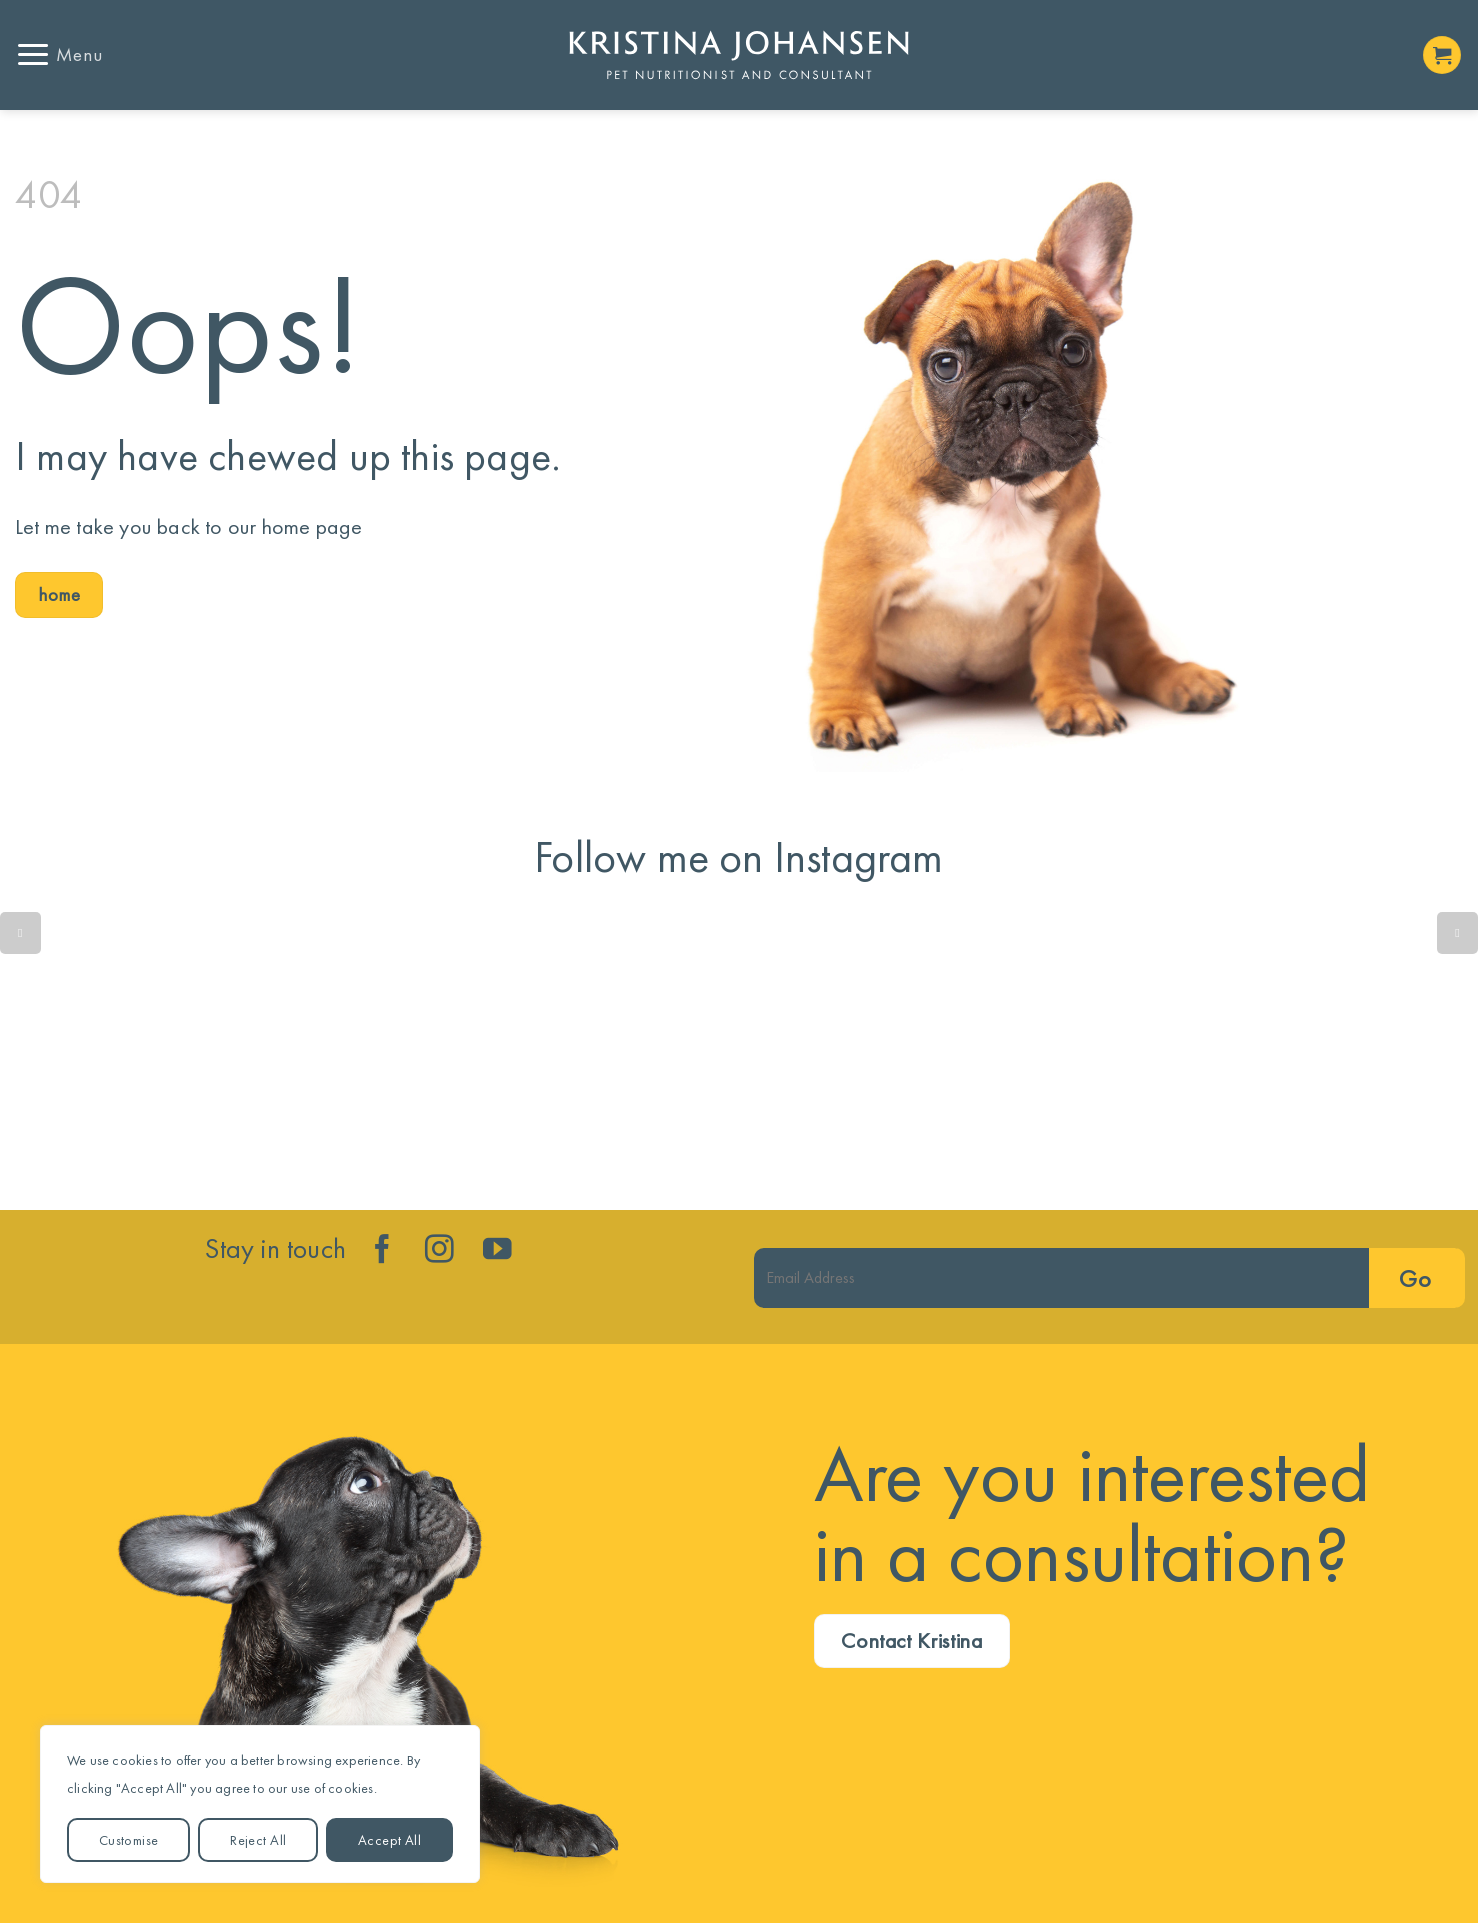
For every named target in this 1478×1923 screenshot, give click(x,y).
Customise (129, 1840)
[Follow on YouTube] (497, 1251)
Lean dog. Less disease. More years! (1040, 1052)
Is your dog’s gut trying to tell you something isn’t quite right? (440, 1052)
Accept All (389, 1840)
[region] (260, 1804)
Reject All (258, 1840)
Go (1415, 1278)
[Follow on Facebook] (382, 1251)
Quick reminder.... (140, 1052)
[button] (59, 54)
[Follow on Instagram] (439, 1251)
